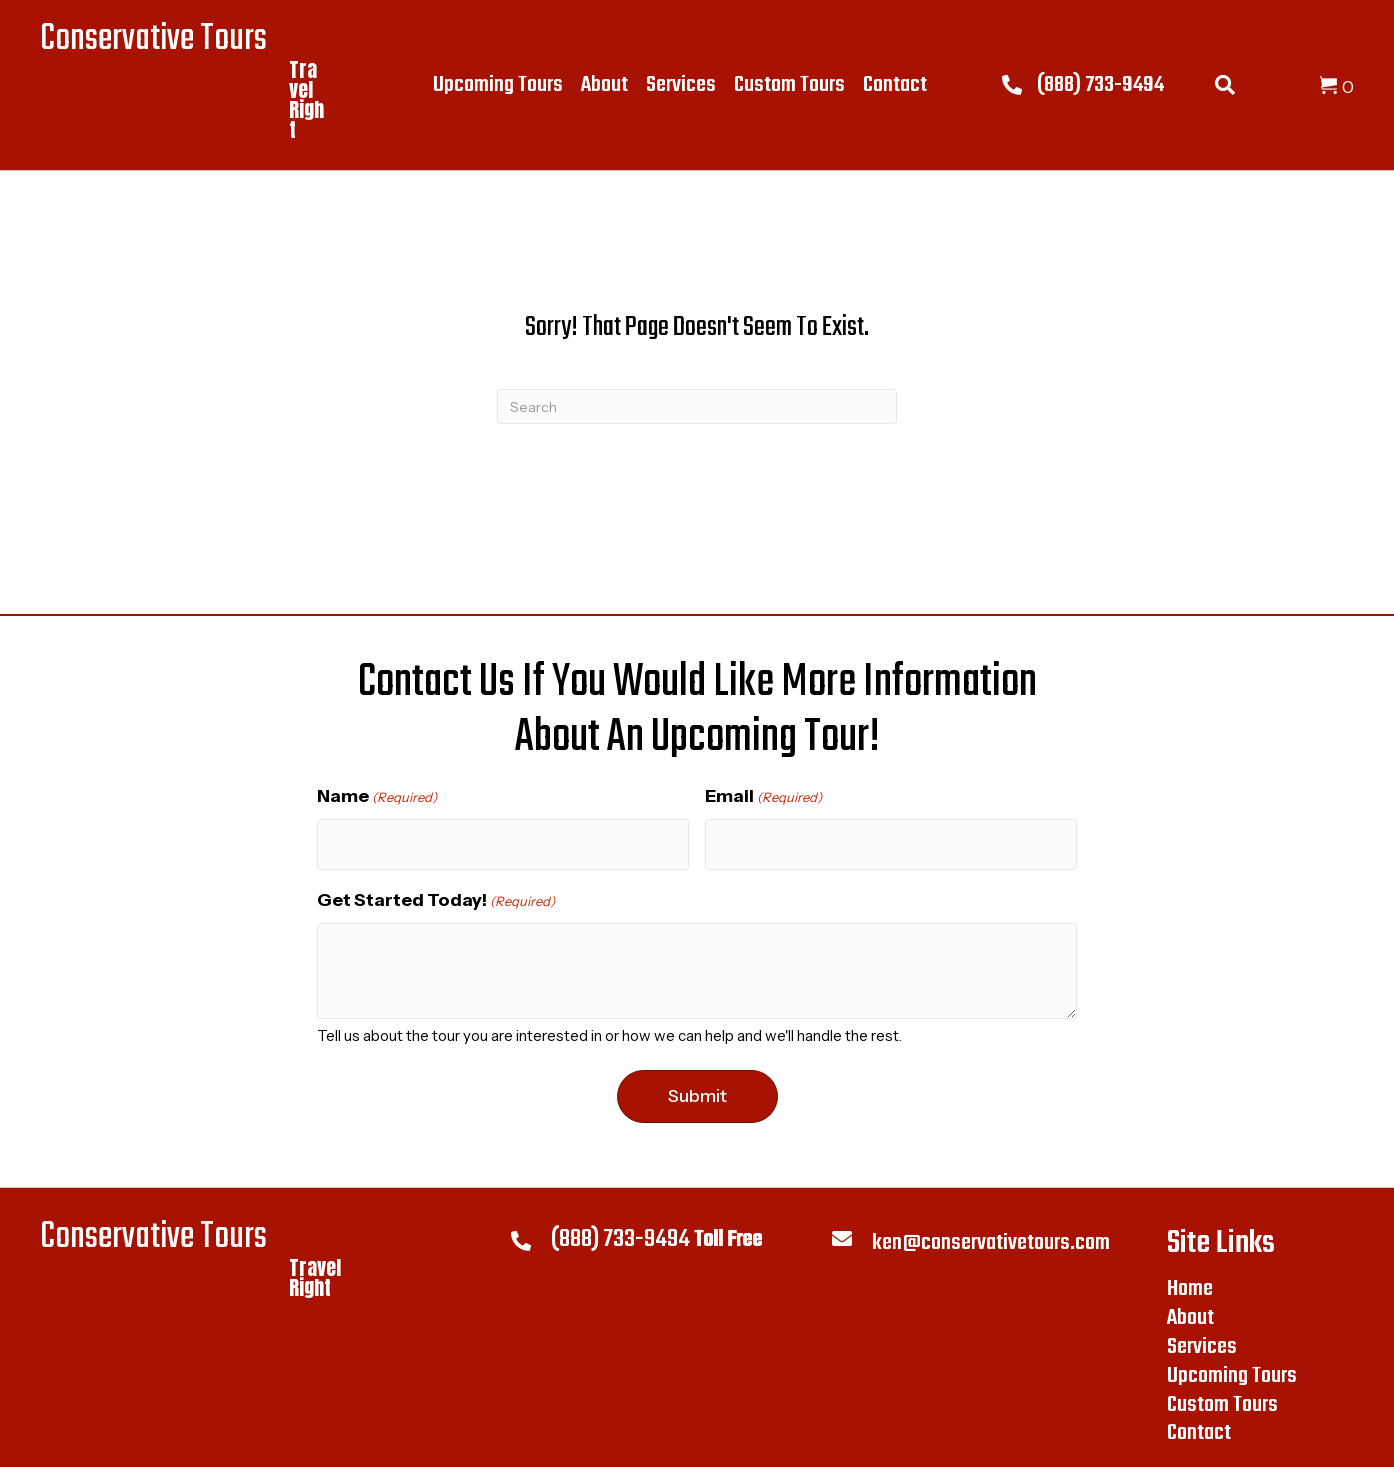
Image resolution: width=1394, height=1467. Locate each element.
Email (763, 796)
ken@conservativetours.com (991, 1236)
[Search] (697, 406)
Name (377, 796)
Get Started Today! (436, 893)
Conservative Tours (153, 39)
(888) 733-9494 (1100, 85)
